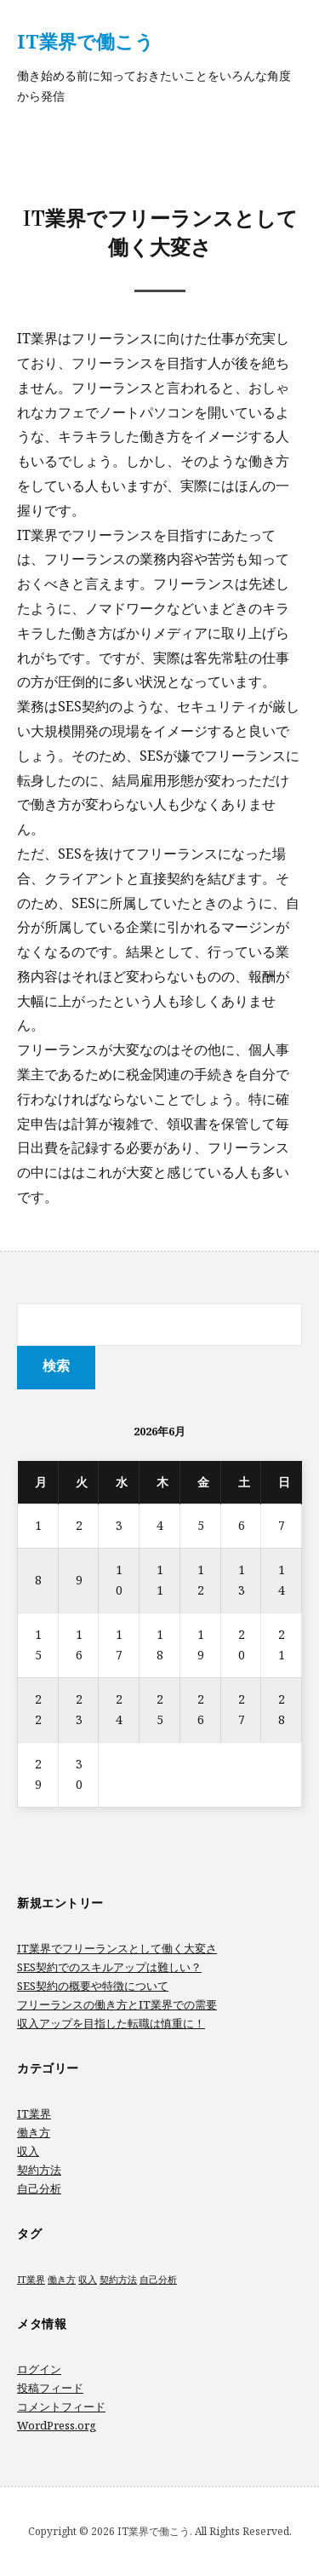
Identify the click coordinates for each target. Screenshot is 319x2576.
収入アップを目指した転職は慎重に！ (111, 2023)
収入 (28, 2151)
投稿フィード (50, 2387)
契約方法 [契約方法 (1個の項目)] (118, 2280)
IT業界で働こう (85, 41)
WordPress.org (56, 2425)
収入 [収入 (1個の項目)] (87, 2280)
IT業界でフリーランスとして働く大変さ (117, 1948)
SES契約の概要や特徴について (92, 1985)
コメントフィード (61, 2406)
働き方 (33, 2132)
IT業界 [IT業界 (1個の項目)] (31, 2280)
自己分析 (39, 2188)
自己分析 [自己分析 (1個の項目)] (158, 2280)
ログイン (39, 2369)
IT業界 (34, 2113)
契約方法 (39, 2169)
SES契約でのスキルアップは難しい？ (109, 1967)
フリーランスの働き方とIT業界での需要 (117, 2004)
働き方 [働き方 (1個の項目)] (62, 2280)
